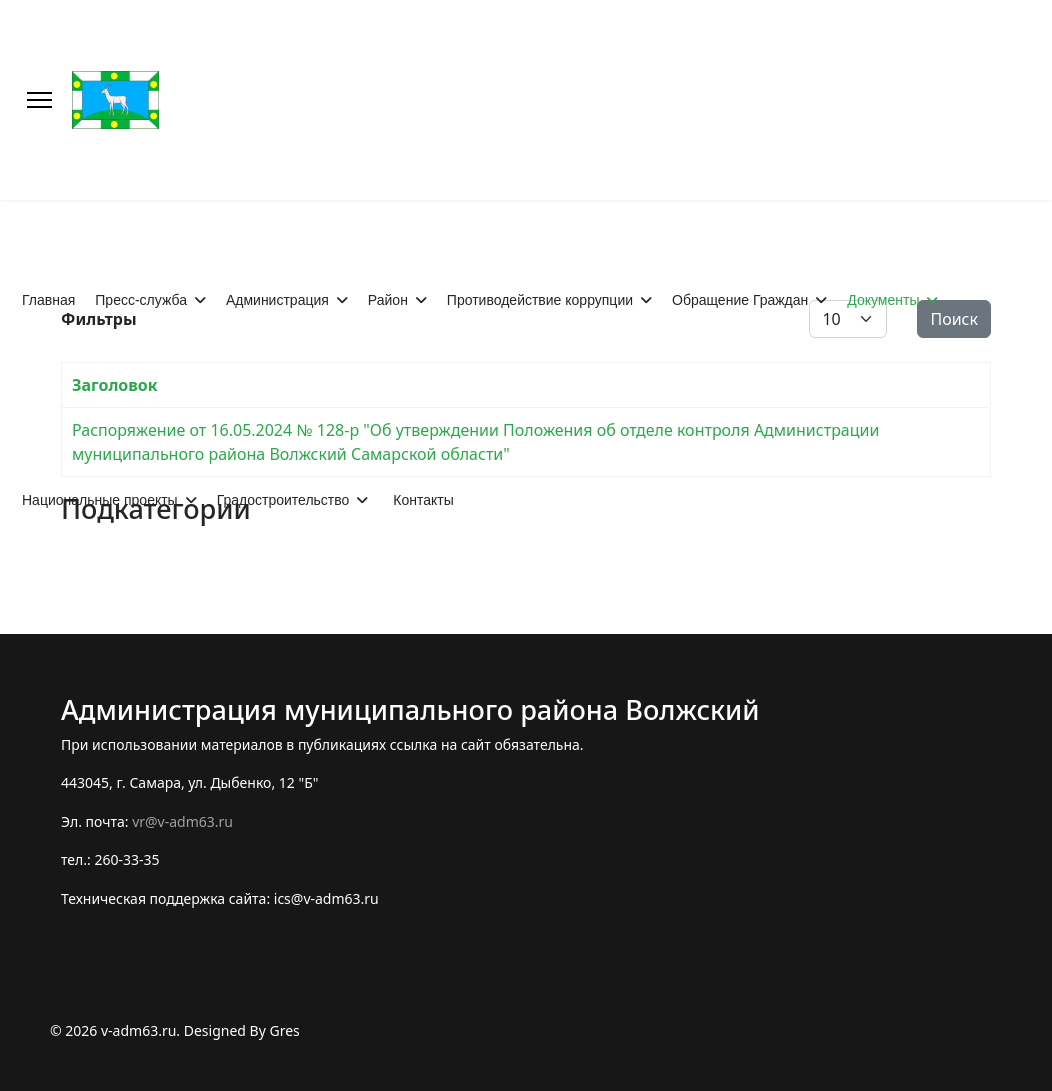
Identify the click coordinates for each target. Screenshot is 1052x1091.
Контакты (423, 500)
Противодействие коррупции (540, 300)
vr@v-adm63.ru (182, 821)
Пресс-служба (141, 300)
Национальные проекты (100, 500)
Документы (883, 300)
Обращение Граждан (740, 300)
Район (388, 300)
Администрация (277, 300)
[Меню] (39, 100)
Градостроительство (283, 500)
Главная (48, 300)
